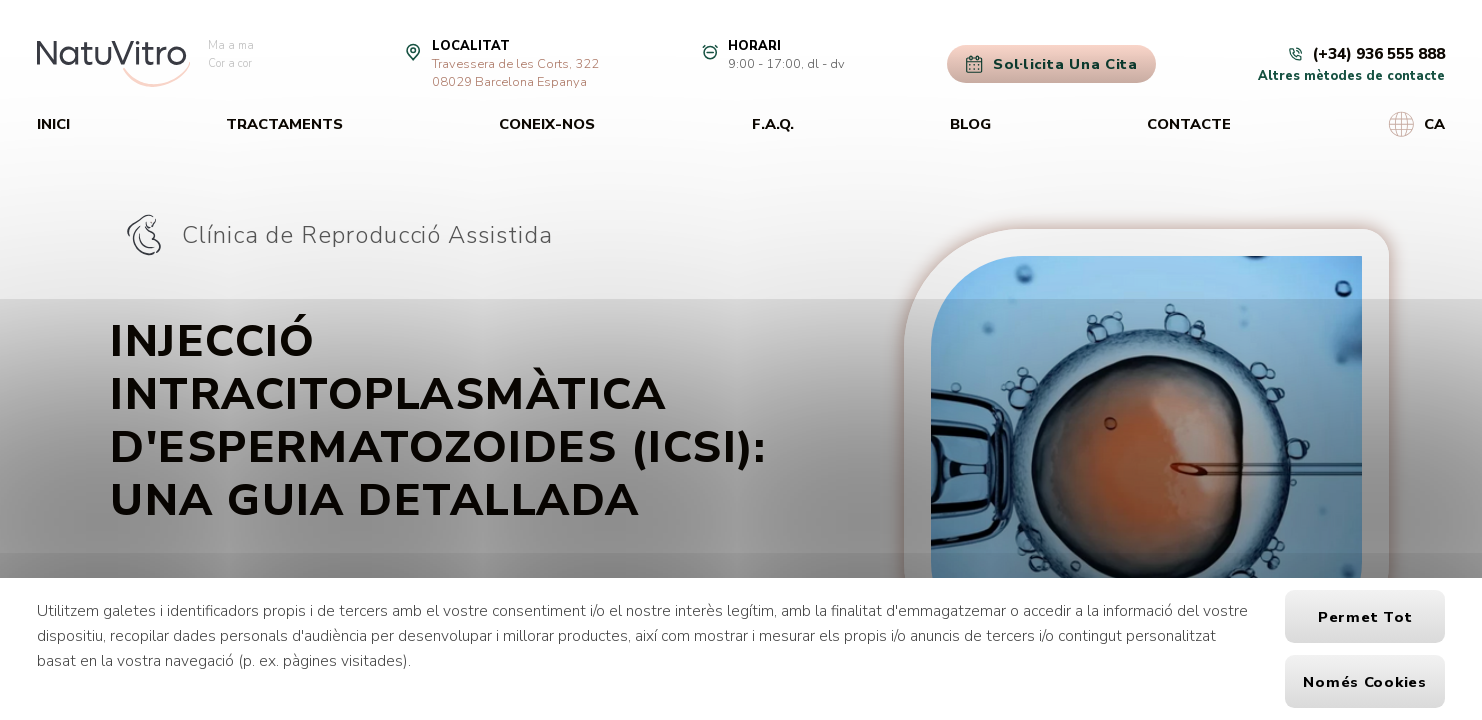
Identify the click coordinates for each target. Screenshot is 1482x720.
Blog (970, 124)
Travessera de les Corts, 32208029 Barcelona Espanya (515, 73)
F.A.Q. (773, 124)
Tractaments (284, 124)
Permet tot (1365, 617)
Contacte (1189, 124)
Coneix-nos (547, 124)
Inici (53, 124)
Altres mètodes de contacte (1351, 76)
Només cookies (1365, 682)
